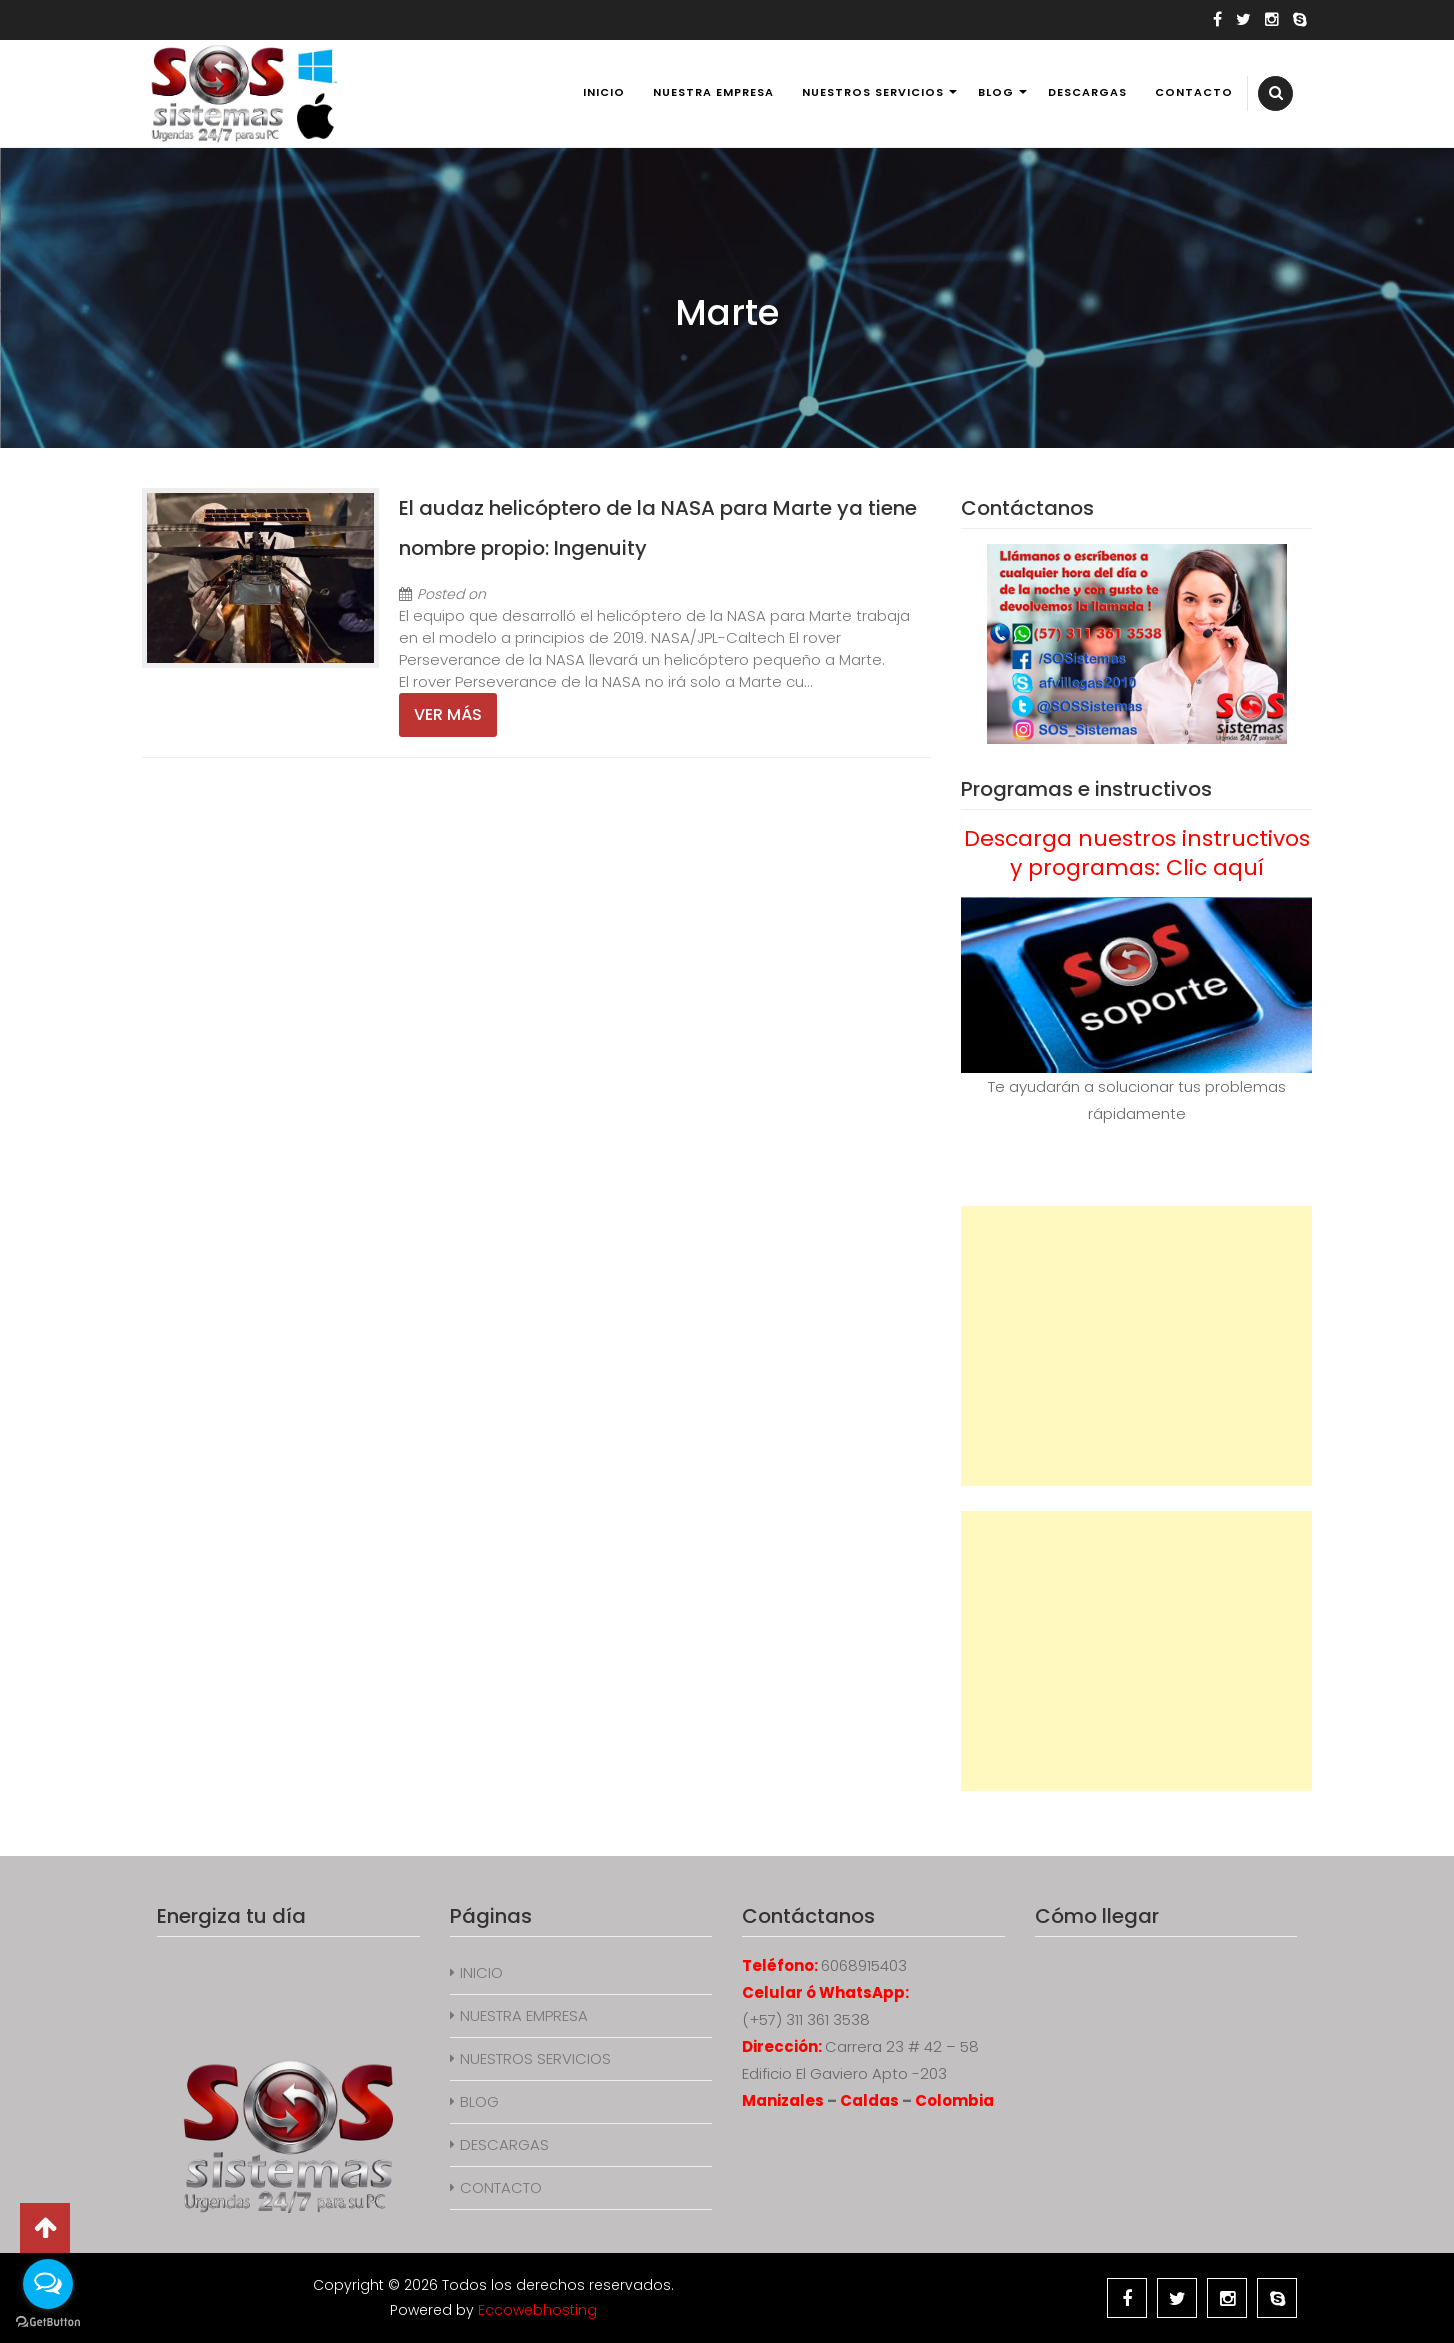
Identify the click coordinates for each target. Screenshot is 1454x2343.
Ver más (448, 714)
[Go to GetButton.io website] (48, 2322)
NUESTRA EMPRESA (713, 92)
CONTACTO (1194, 92)
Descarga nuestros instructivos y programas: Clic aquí (1137, 853)
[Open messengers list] (48, 2284)
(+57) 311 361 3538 (806, 2019)
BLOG (996, 92)
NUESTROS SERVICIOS (873, 92)
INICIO (604, 92)
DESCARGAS (1087, 92)
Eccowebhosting (537, 2310)
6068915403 (864, 1965)
